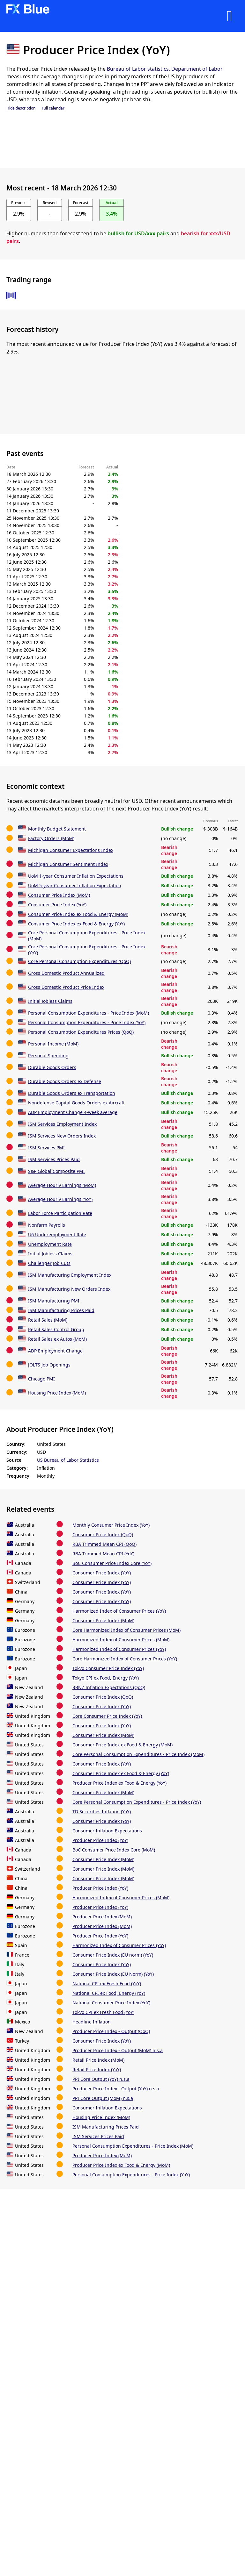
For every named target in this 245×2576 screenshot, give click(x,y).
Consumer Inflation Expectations (107, 1831)
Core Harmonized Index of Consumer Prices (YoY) (124, 1659)
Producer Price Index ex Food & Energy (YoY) (119, 1783)
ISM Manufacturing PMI (53, 1301)
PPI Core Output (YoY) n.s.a (101, 2079)
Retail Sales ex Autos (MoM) (57, 1339)
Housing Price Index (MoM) (57, 1393)
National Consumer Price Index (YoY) (111, 2003)
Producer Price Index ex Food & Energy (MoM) (121, 2165)
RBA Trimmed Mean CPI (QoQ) (104, 1544)
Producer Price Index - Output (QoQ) (111, 2031)
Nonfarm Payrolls (46, 1225)
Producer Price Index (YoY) (100, 1840)
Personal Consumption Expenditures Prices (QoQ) (81, 1032)
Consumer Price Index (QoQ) (102, 1534)
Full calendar (53, 108)
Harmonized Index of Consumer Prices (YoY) (119, 1611)
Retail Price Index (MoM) (98, 2060)
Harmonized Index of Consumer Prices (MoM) (120, 1640)
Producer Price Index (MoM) (102, 1917)
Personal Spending (48, 1056)
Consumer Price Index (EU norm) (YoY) (112, 1955)
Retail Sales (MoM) (47, 1320)
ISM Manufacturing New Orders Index (69, 1289)
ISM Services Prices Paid (54, 1159)
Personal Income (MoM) (53, 1044)
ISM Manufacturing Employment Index (69, 1275)
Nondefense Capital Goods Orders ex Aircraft (76, 1103)
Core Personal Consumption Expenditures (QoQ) (79, 961)
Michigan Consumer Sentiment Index (68, 864)
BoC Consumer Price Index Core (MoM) (113, 1850)
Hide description (20, 108)
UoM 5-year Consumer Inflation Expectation (74, 885)
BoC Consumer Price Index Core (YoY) (112, 1563)
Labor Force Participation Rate (60, 1213)
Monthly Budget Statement (57, 829)
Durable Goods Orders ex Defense (64, 1081)
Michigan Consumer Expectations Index (70, 850)
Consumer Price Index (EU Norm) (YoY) (113, 1974)
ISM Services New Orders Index (62, 1136)
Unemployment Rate (50, 1244)
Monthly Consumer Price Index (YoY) (111, 1525)
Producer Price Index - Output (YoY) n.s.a (115, 2089)
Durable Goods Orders (52, 1067)
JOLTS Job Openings (49, 1365)
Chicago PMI (41, 1379)
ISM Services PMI (46, 1148)
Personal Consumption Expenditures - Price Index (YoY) (86, 1022)
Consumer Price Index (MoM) (59, 895)
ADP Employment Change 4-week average (72, 1112)
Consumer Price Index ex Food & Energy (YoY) (76, 924)
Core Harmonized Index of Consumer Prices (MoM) (126, 1630)
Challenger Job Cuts (49, 1263)
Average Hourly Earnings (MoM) (62, 1185)
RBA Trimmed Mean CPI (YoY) (103, 1554)
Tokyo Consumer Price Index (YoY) (108, 1668)
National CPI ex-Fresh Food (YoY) (106, 1983)
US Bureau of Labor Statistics (68, 1460)
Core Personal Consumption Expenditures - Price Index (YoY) (136, 1802)
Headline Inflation (91, 2022)
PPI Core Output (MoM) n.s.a (102, 2098)
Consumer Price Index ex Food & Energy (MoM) (78, 914)
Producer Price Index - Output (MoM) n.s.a (117, 2050)
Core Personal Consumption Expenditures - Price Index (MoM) (138, 1754)
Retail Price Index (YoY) (96, 2069)
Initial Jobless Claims (50, 1001)
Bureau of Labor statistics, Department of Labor (165, 68)
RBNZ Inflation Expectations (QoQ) (108, 1687)
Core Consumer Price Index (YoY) (107, 1716)
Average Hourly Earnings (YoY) (60, 1199)
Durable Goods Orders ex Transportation (71, 1093)
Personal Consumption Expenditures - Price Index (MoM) (88, 1013)
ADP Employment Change (55, 1351)
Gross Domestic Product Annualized (66, 973)
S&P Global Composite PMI (56, 1171)
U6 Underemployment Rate (57, 1234)
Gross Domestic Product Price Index (66, 987)
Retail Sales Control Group (56, 1329)
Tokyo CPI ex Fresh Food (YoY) (103, 2012)
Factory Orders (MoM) (51, 838)
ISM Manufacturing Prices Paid (61, 1310)
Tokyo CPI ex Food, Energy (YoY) (105, 1678)
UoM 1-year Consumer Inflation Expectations (75, 876)
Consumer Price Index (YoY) (57, 905)
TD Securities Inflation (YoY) (101, 1812)
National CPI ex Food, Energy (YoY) (108, 1993)
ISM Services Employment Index (62, 1124)
